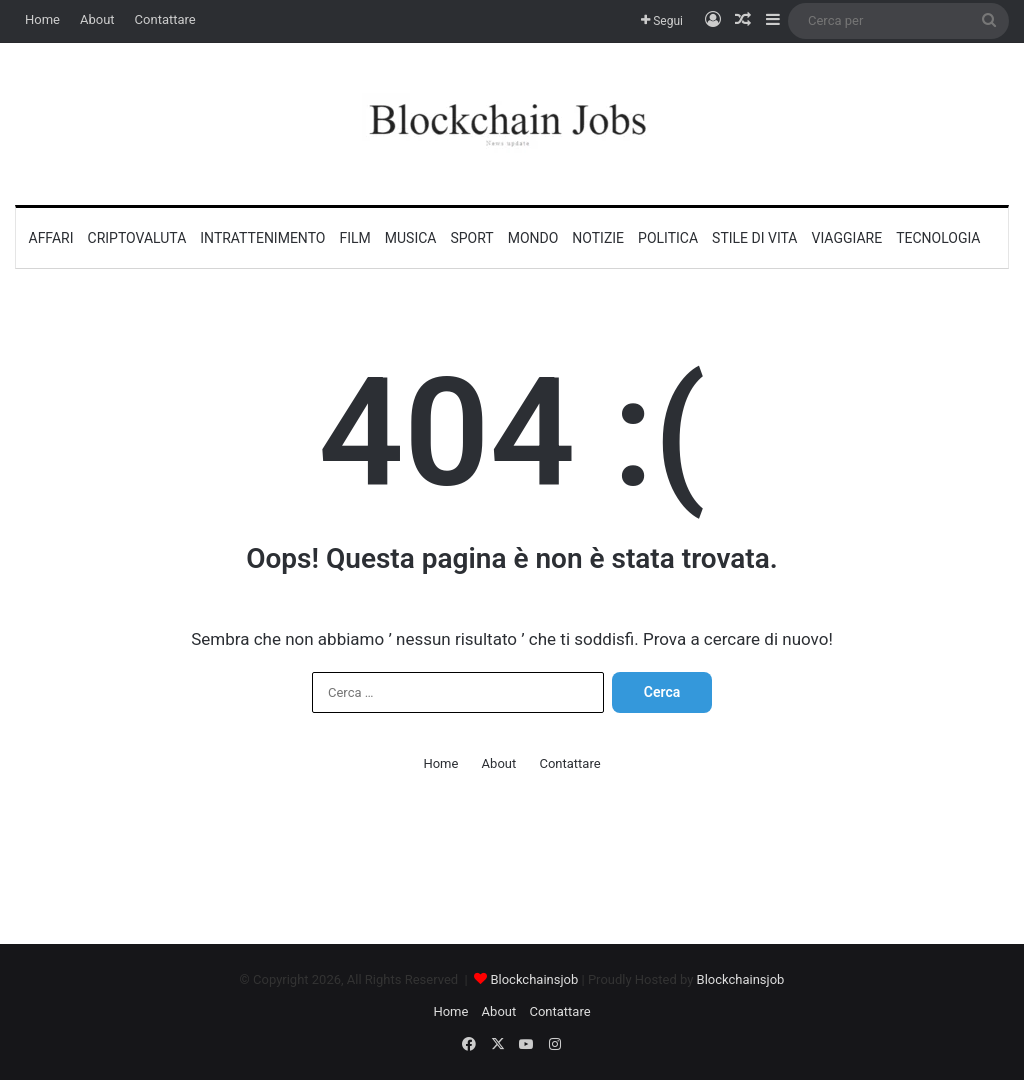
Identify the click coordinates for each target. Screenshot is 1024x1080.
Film (354, 238)
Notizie (598, 238)
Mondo (533, 238)
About (97, 19)
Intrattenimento (262, 238)
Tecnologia (938, 238)
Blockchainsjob (534, 979)
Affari (51, 238)
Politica (668, 238)
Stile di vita (754, 238)
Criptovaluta (137, 238)
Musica (411, 238)
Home (42, 19)
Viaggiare (847, 238)
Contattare (165, 19)
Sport (471, 238)
